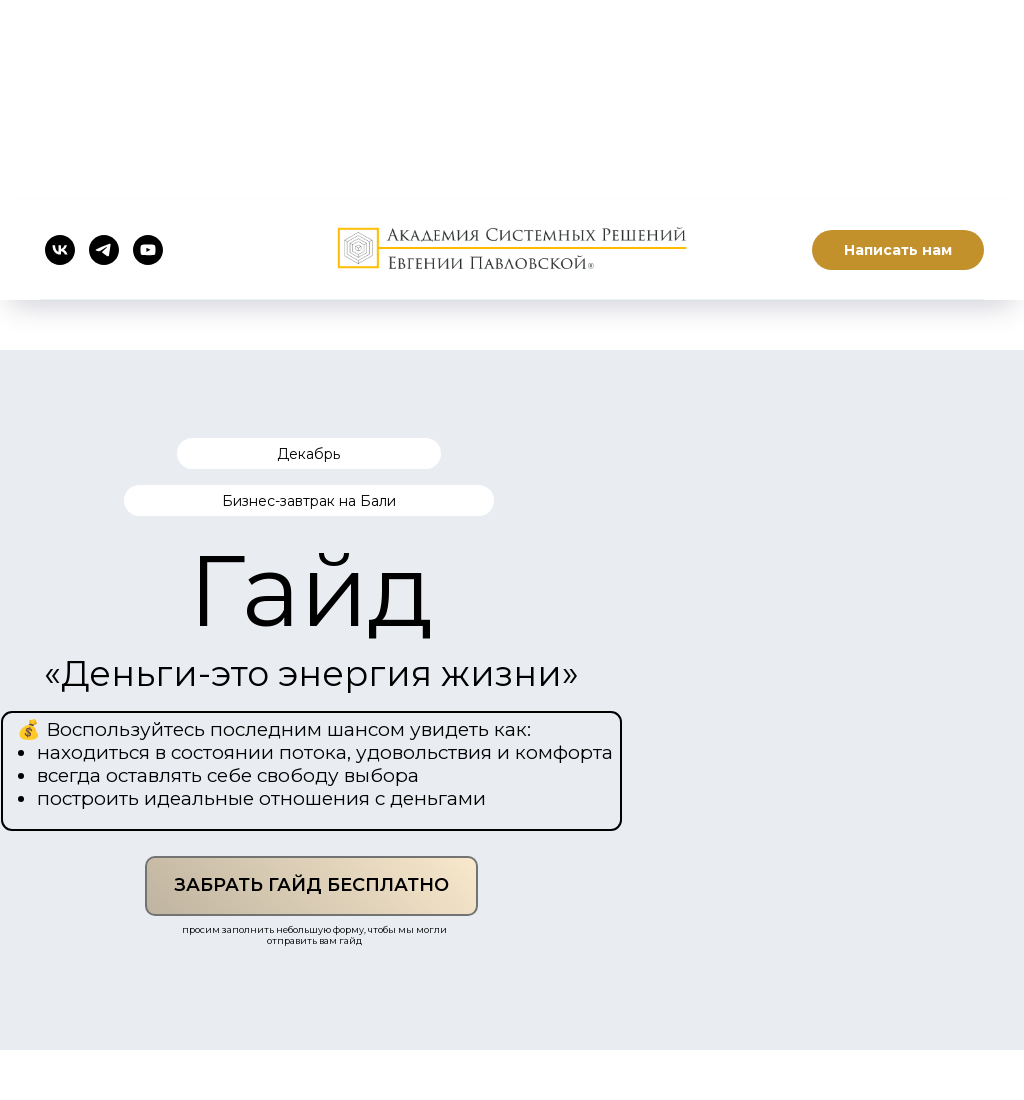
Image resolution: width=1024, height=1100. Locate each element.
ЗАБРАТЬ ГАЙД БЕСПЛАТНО (311, 885)
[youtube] (148, 250)
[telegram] (104, 250)
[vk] (60, 250)
